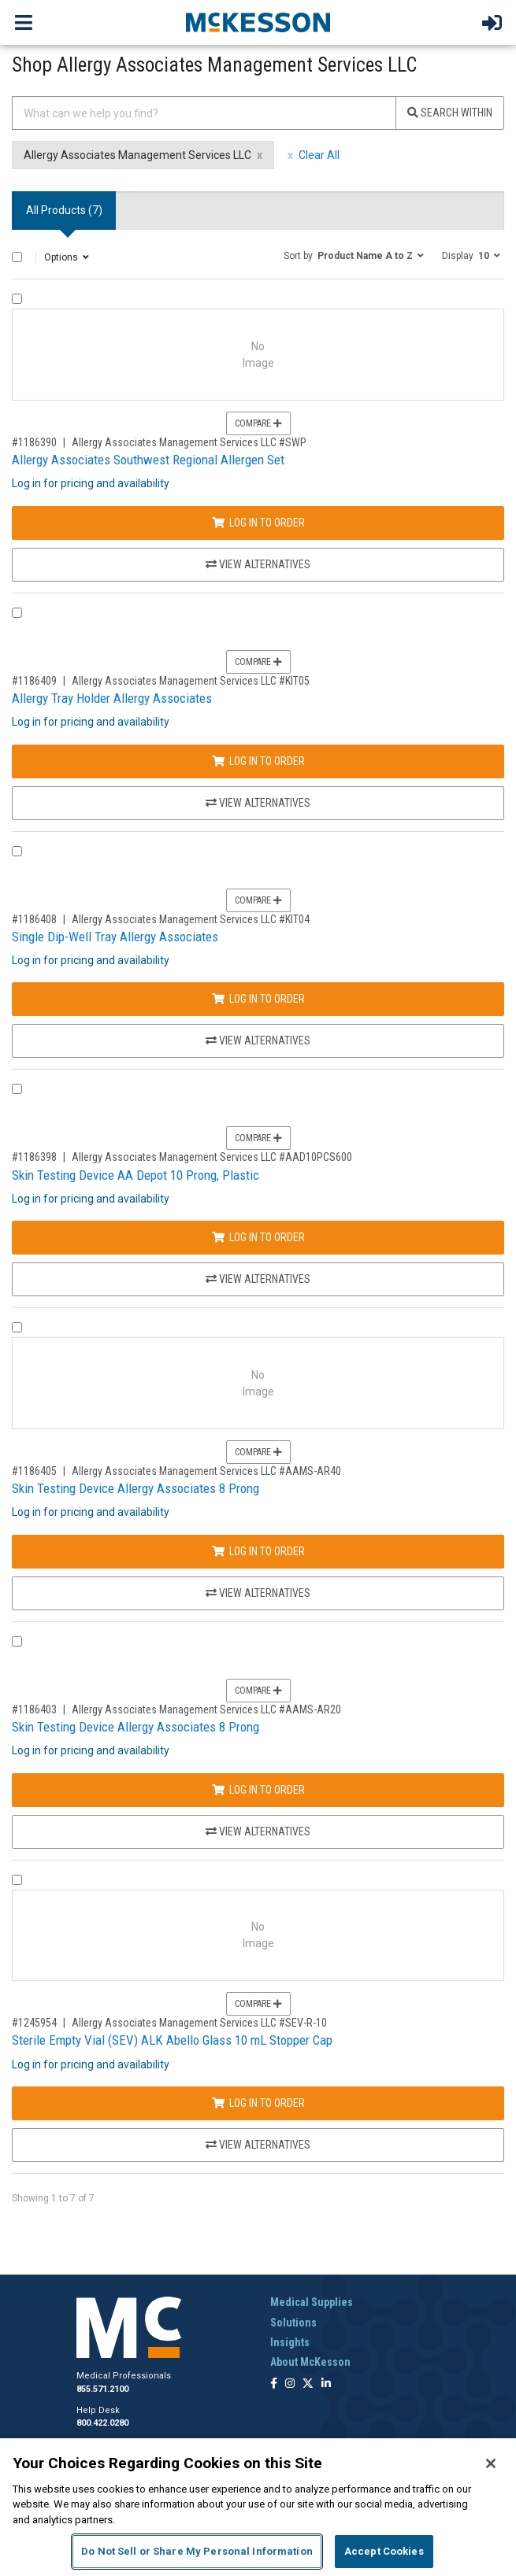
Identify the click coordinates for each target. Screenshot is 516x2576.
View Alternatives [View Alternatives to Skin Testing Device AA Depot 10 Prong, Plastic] (258, 1279)
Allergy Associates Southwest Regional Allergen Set (148, 460)
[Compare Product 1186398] (17, 1089)
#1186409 (34, 680)
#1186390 (34, 442)
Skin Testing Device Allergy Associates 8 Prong (135, 1488)
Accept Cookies (384, 2551)
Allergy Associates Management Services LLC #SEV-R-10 (199, 2022)
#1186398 (34, 1157)
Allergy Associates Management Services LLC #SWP (189, 442)
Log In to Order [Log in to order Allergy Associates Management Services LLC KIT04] (258, 998)
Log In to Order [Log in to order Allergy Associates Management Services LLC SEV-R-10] (258, 2103)
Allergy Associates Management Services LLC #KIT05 (191, 680)
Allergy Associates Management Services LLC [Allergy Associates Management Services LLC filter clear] (137, 155)
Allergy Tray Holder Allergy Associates (112, 698)
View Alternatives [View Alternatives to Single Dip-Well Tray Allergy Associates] (258, 1040)
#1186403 (34, 1709)
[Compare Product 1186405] (17, 1327)
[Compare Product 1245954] (17, 1880)
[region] (258, 2507)
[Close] (490, 2463)
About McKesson (310, 2362)
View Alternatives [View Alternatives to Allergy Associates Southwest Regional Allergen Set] (258, 564)
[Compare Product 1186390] (17, 299)
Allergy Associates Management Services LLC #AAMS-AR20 (206, 1709)
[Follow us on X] (308, 2384)
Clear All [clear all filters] (319, 155)
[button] (354, 255)
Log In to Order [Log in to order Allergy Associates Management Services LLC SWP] (258, 522)
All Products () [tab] (64, 210)
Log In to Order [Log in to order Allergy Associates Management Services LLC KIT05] (258, 761)
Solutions (293, 2322)
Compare (258, 423)
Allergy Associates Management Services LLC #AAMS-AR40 (206, 1471)
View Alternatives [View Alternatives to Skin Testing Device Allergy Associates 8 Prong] (258, 1593)
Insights (290, 2342)
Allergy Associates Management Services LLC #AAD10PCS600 (212, 1157)
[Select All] (17, 257)
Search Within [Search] (449, 112)
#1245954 (34, 2022)
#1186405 (34, 1471)
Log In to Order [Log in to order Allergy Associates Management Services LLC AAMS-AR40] (258, 1551)
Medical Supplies (311, 2302)
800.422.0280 (102, 2423)
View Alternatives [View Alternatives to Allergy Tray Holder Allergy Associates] (258, 802)
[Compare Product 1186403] (17, 1641)
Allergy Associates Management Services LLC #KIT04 (191, 919)
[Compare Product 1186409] (17, 613)
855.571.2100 (102, 2389)
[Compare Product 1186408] (17, 851)
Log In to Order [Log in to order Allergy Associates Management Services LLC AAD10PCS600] (258, 1237)
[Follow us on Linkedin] (326, 2384)
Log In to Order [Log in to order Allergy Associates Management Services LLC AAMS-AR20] (258, 1789)
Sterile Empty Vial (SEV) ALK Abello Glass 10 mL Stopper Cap (172, 2040)
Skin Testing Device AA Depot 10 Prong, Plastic (135, 1175)
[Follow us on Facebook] (273, 2384)
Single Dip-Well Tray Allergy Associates (115, 936)
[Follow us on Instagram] (290, 2384)
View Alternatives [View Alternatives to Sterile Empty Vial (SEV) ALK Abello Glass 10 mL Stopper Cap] (258, 2144)
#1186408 (34, 919)
